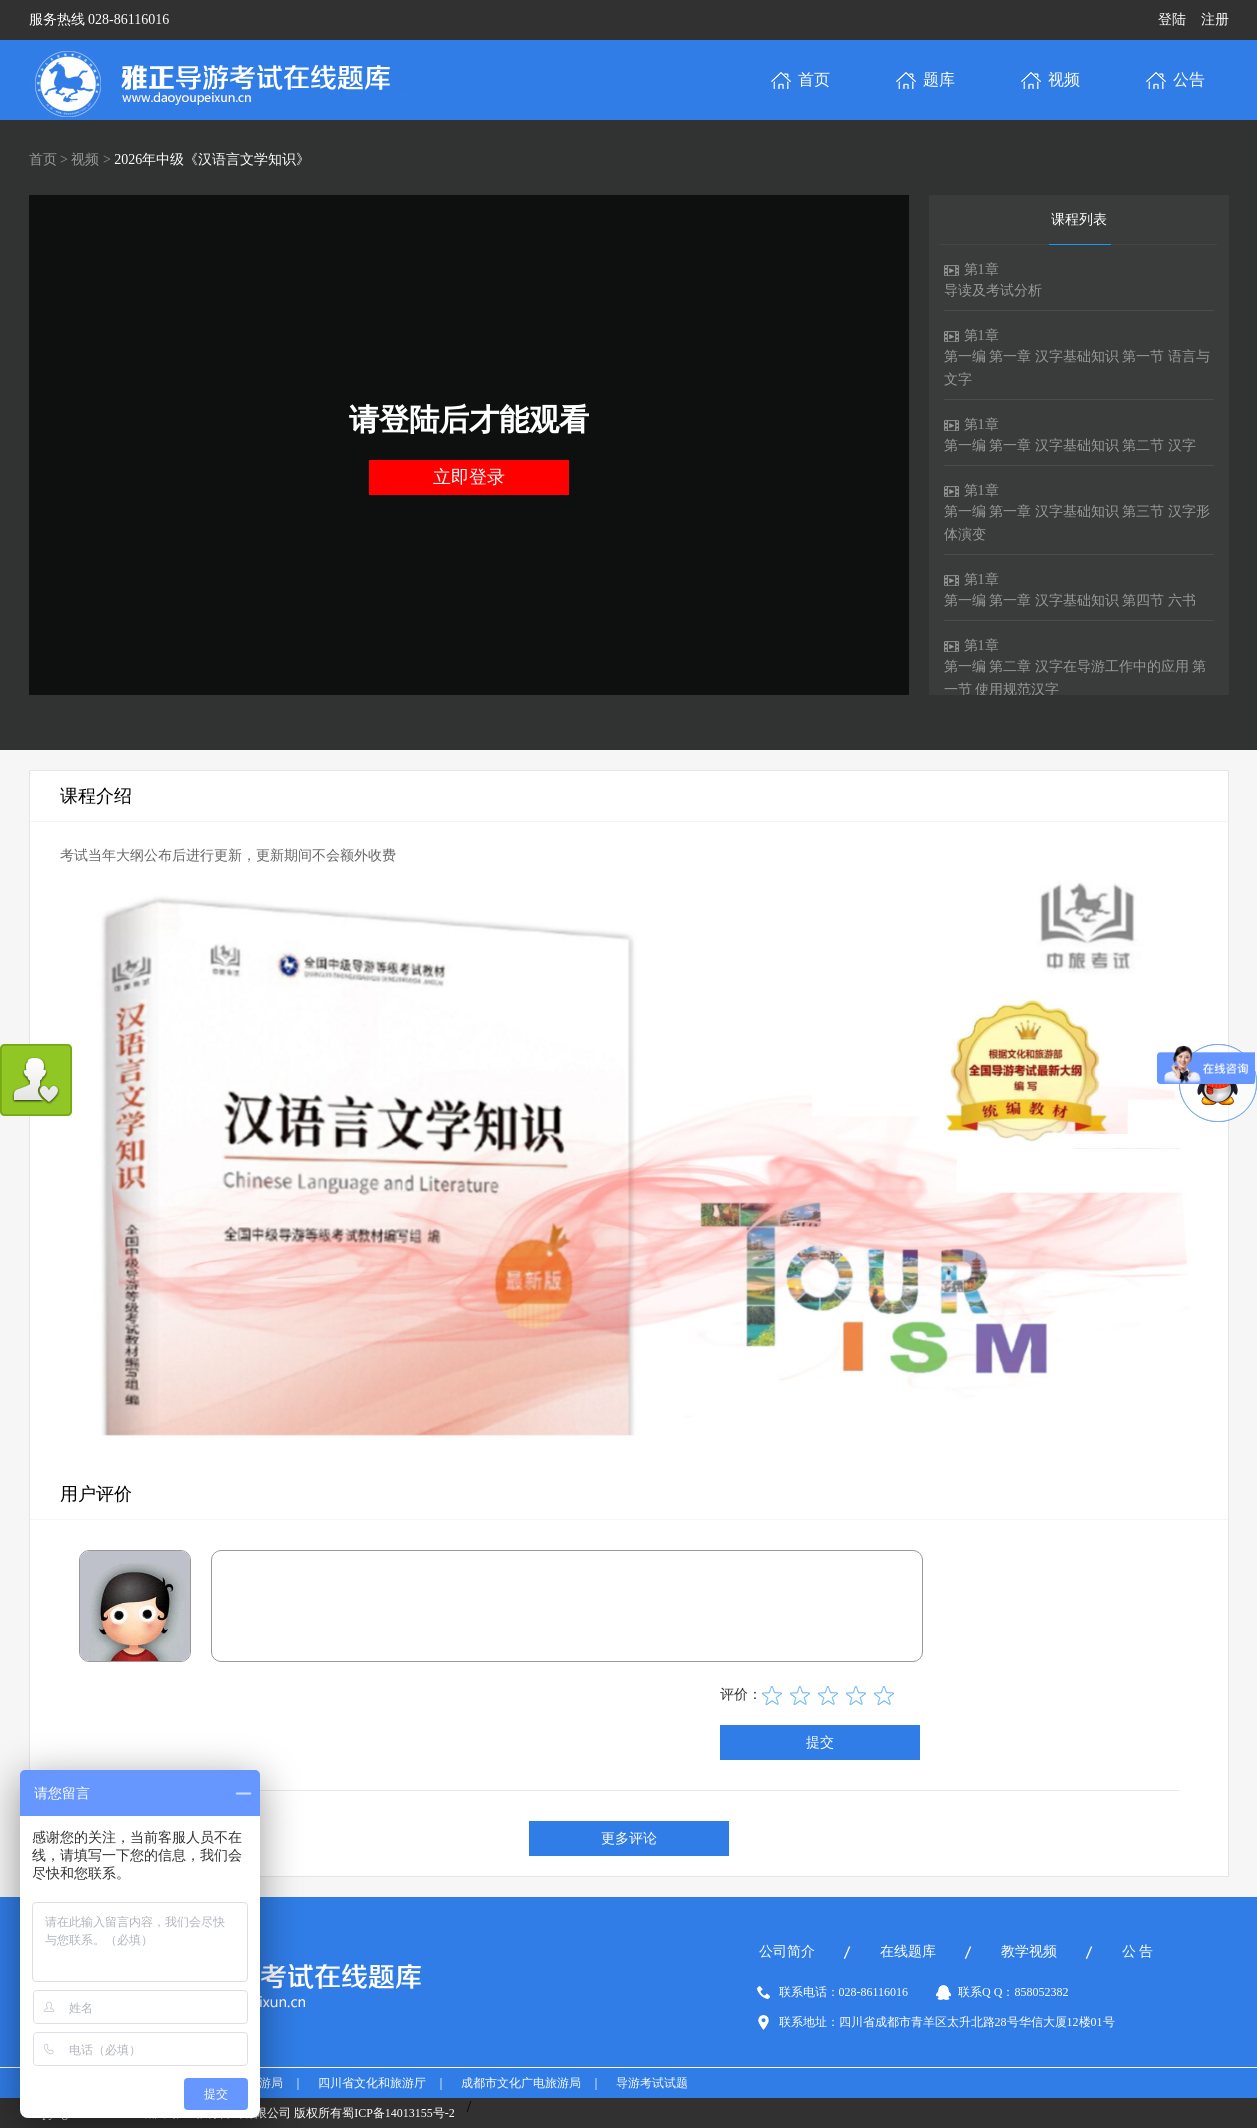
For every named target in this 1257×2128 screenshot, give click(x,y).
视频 (85, 159)
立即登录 (469, 477)
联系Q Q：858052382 (1013, 1992)
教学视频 (1029, 1951)
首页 (43, 159)
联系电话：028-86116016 (844, 1992)
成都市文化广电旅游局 (521, 2083)
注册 (1215, 19)
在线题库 (908, 1951)
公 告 (1138, 1951)
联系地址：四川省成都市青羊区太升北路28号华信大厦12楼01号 (947, 2022)
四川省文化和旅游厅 (372, 2083)
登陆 (1172, 19)
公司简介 (787, 1951)
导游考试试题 (652, 2083)
